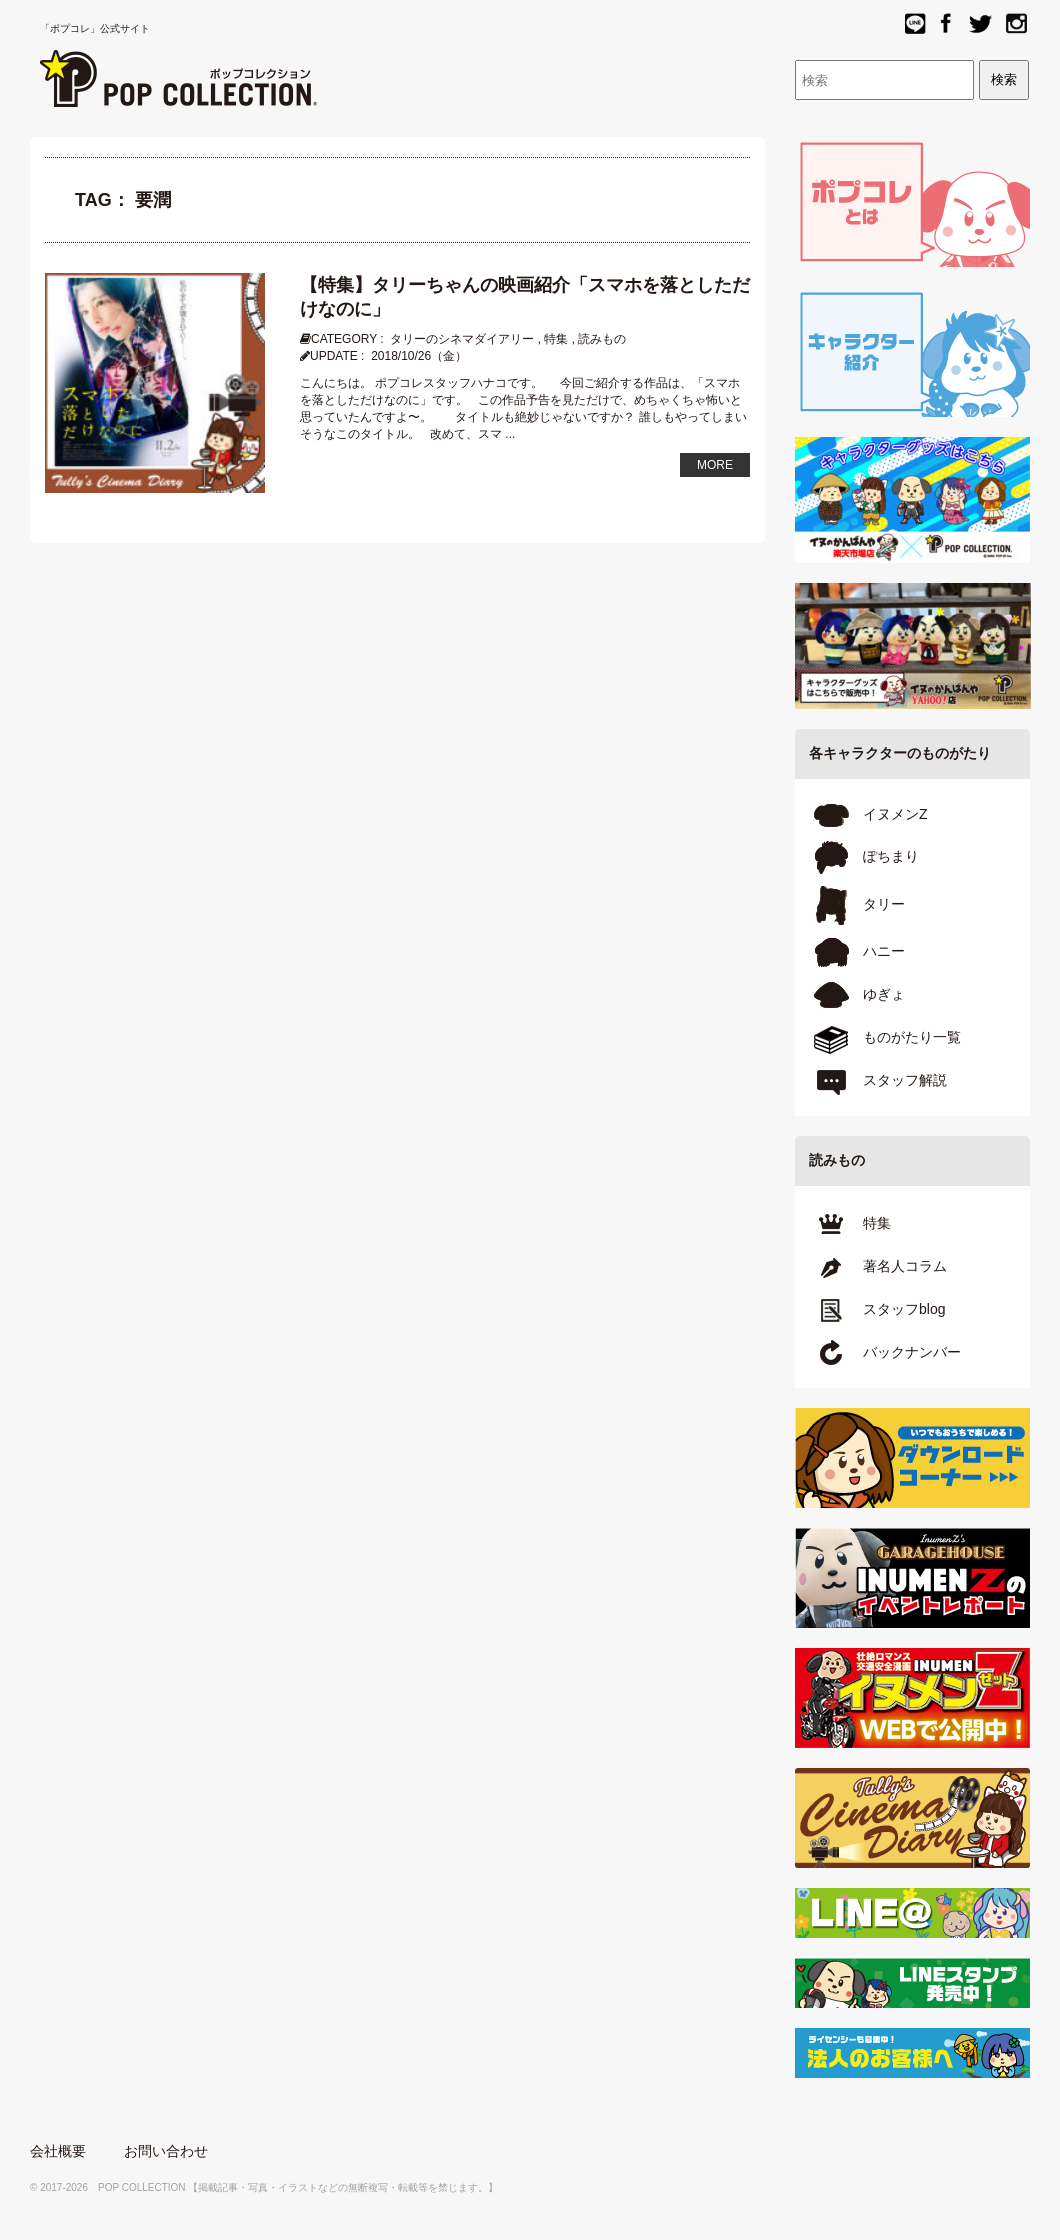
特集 (556, 339)
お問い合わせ (166, 2151)
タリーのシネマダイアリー (462, 339)
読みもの (602, 339)
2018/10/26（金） (419, 356)
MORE (715, 465)
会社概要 (58, 2151)
